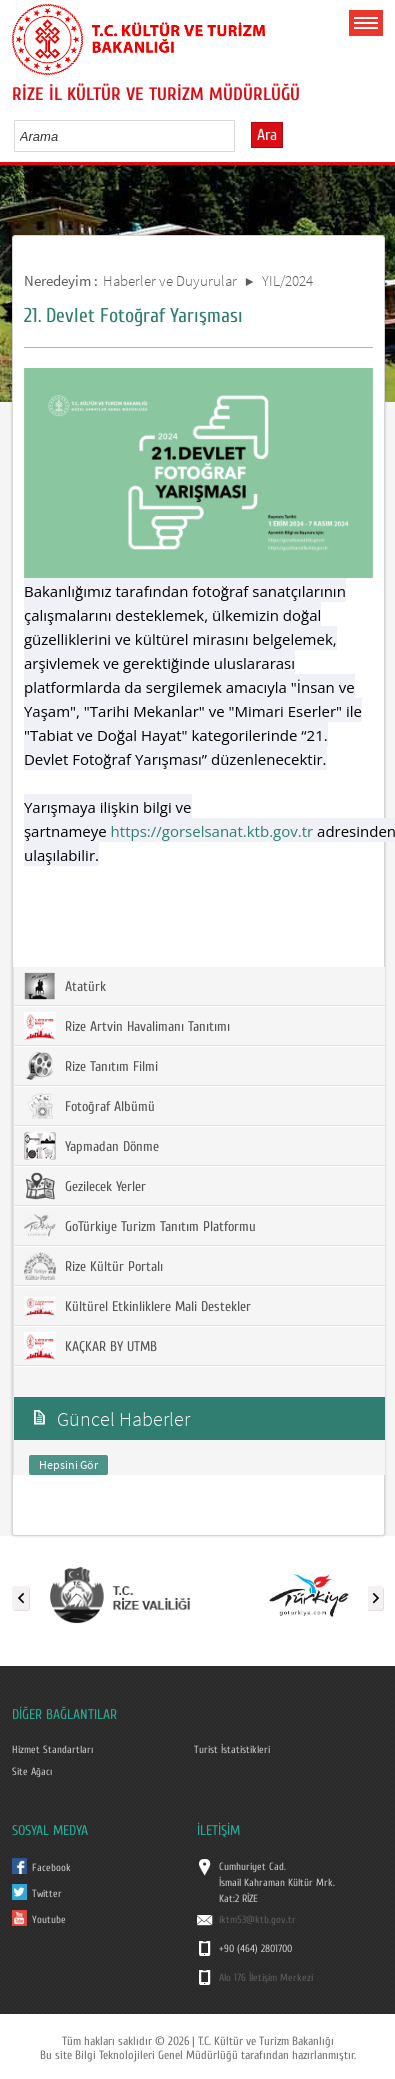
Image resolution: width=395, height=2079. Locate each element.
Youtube (49, 1920)
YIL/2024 (287, 280)
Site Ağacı (32, 1772)
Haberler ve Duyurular (170, 280)
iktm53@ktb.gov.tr (257, 1920)
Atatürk (65, 986)
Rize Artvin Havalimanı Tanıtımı (127, 1026)
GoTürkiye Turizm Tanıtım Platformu (140, 1226)
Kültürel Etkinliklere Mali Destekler (137, 1306)
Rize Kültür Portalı (93, 1266)
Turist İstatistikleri (232, 1750)
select (240, 136)
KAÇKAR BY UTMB (90, 1346)
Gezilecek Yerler (85, 1186)
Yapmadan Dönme (91, 1146)
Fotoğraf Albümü (89, 1106)
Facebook (51, 1868)
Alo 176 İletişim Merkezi (266, 1978)
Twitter (47, 1894)
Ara (267, 135)
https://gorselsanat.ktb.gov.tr (212, 831)
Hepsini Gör (68, 1464)
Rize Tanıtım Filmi (91, 1066)
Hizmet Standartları (52, 1750)
